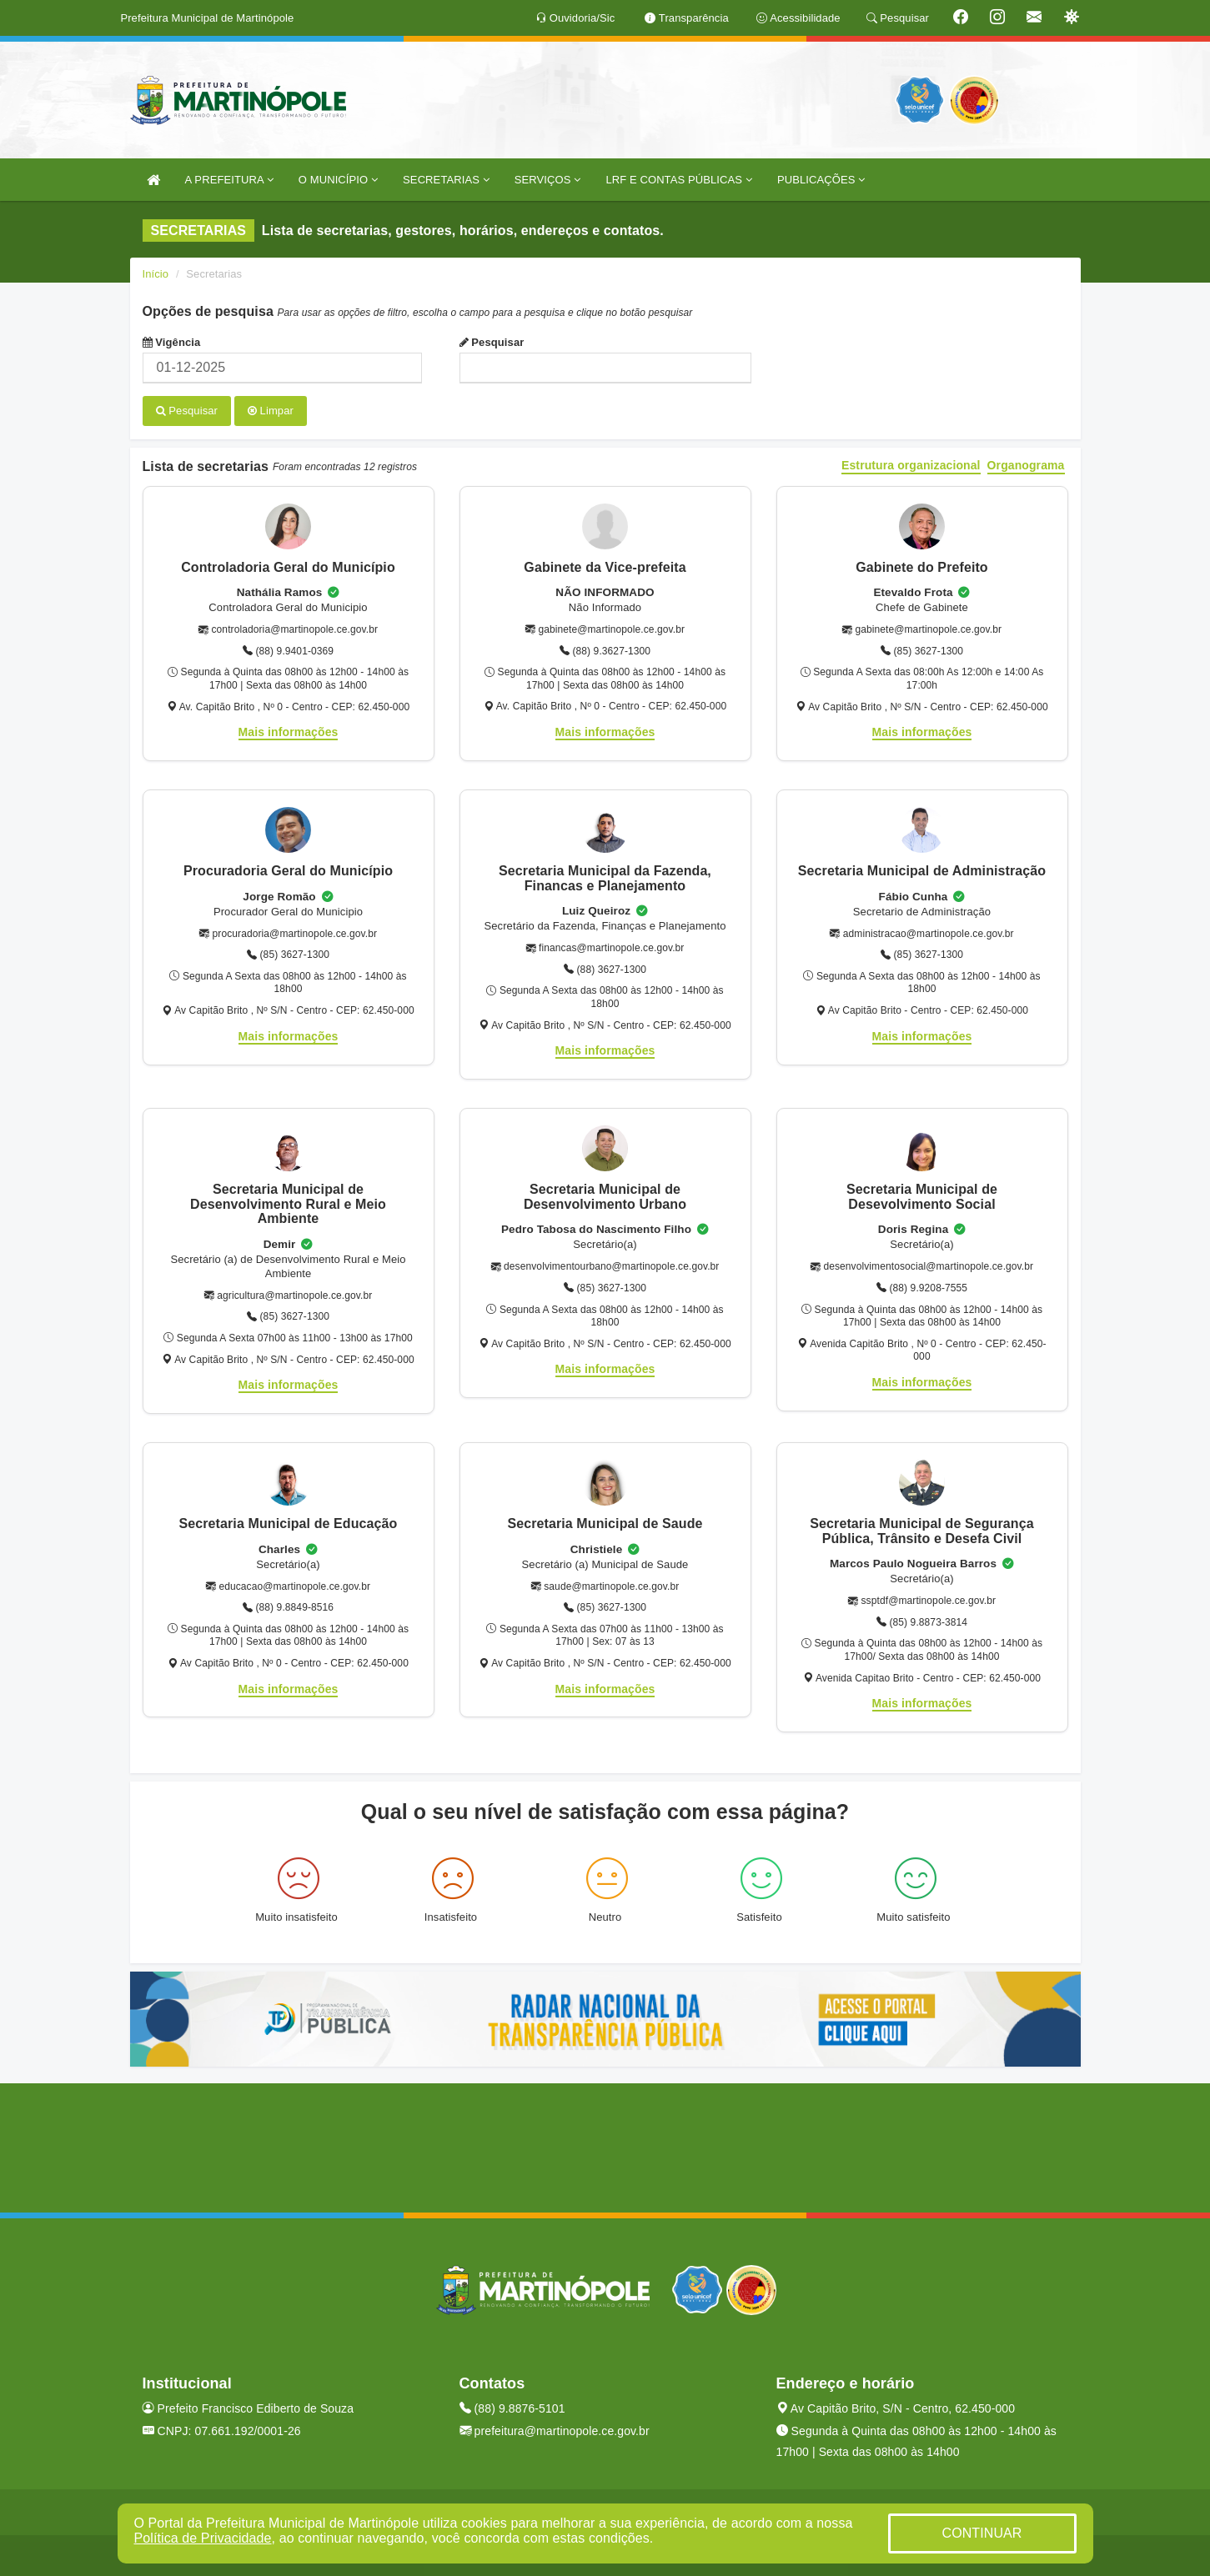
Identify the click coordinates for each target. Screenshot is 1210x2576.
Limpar (271, 410)
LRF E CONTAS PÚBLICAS (678, 179)
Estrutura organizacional (911, 465)
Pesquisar (492, 342)
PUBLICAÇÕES (821, 179)
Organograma (1026, 465)
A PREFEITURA (229, 179)
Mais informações (288, 731)
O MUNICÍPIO (338, 179)
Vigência (172, 342)
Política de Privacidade (203, 2538)
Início (156, 274)
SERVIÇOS (548, 179)
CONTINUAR (981, 2533)
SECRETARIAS (446, 179)
